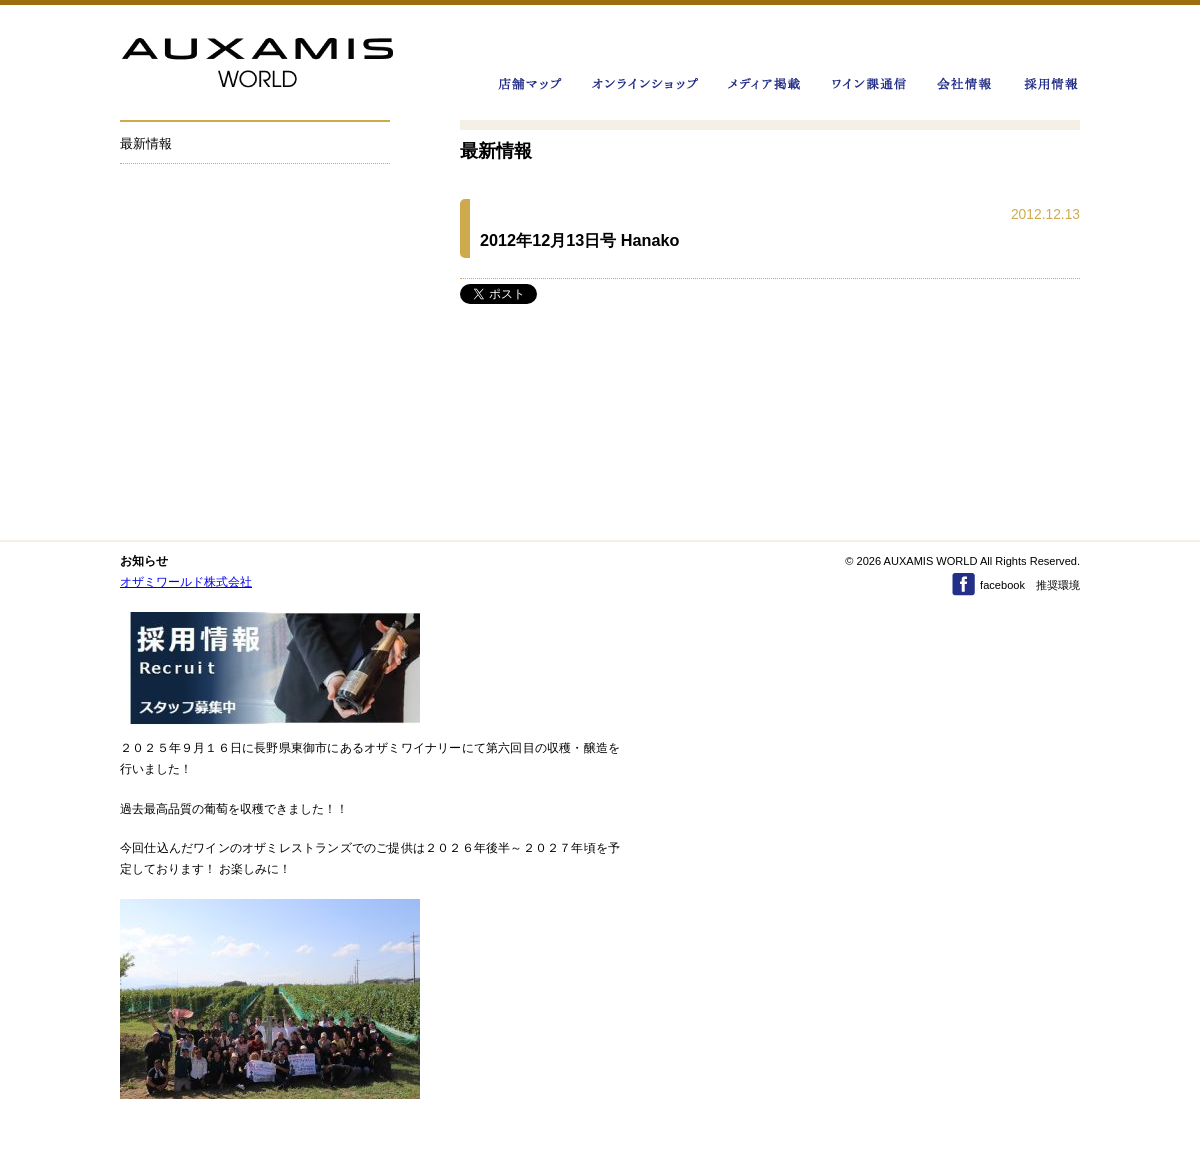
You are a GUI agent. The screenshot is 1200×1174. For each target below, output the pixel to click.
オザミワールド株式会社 (186, 582)
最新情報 (146, 143)
